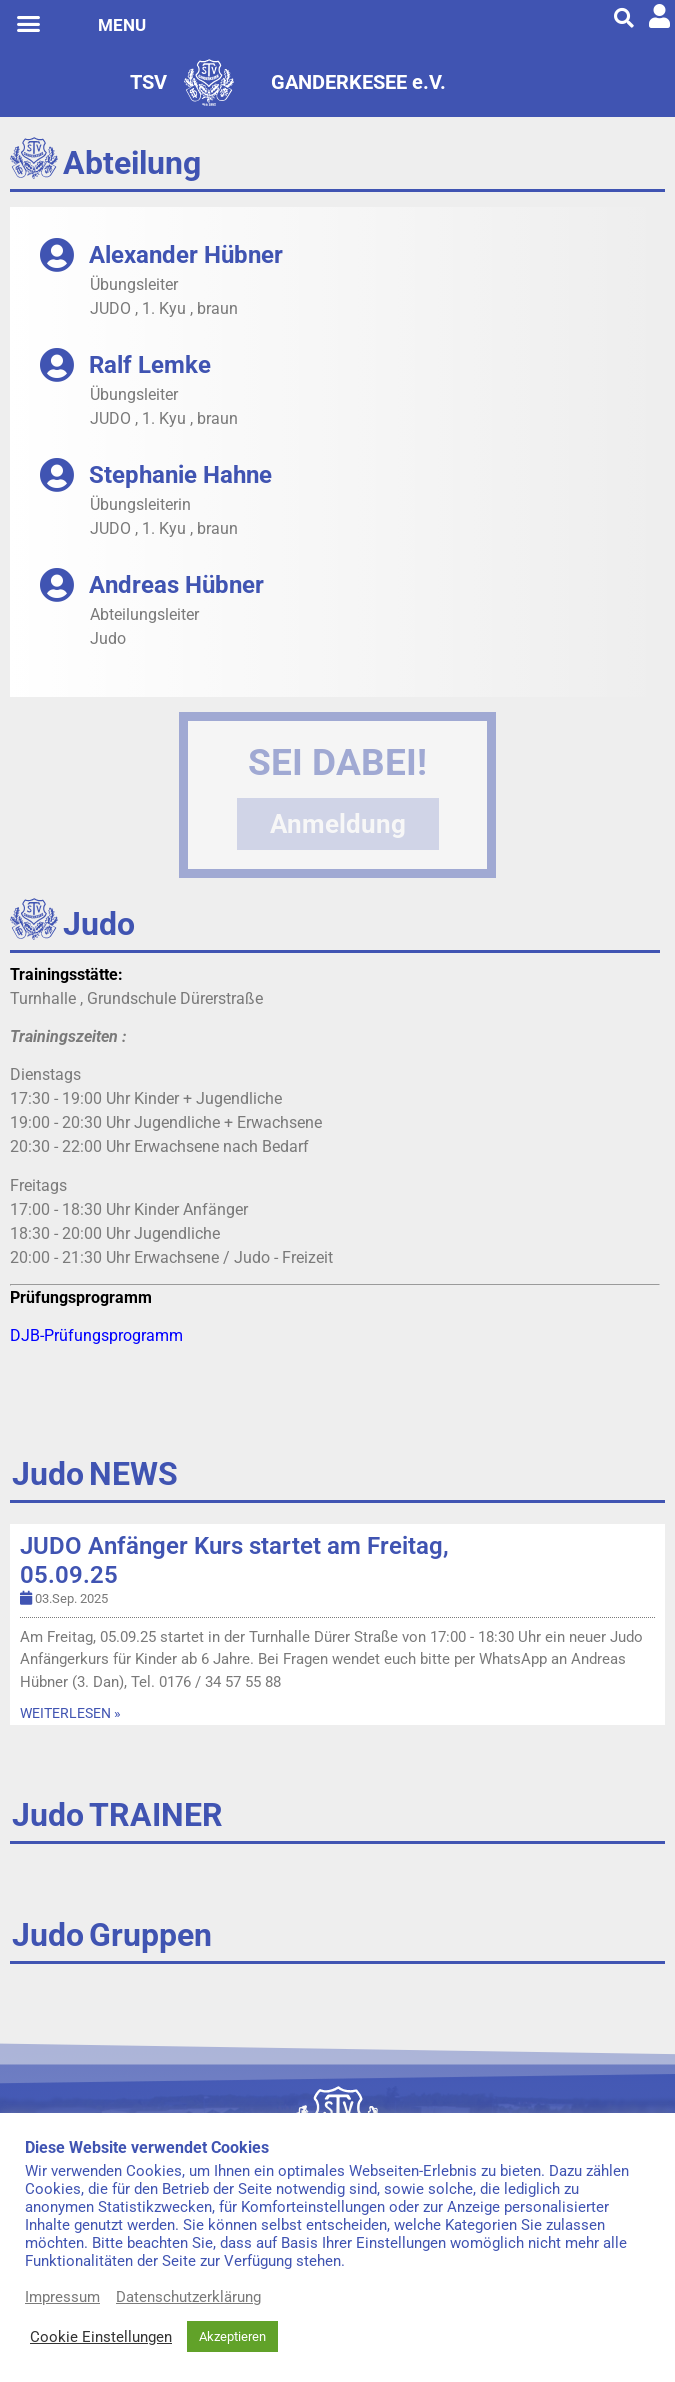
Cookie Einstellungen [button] (101, 2337)
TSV (148, 82)
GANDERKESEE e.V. (358, 82)
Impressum (62, 2297)
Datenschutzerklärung (188, 2297)
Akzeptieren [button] (232, 2336)
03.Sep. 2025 (71, 1598)
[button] (29, 24)
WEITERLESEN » (70, 1713)
